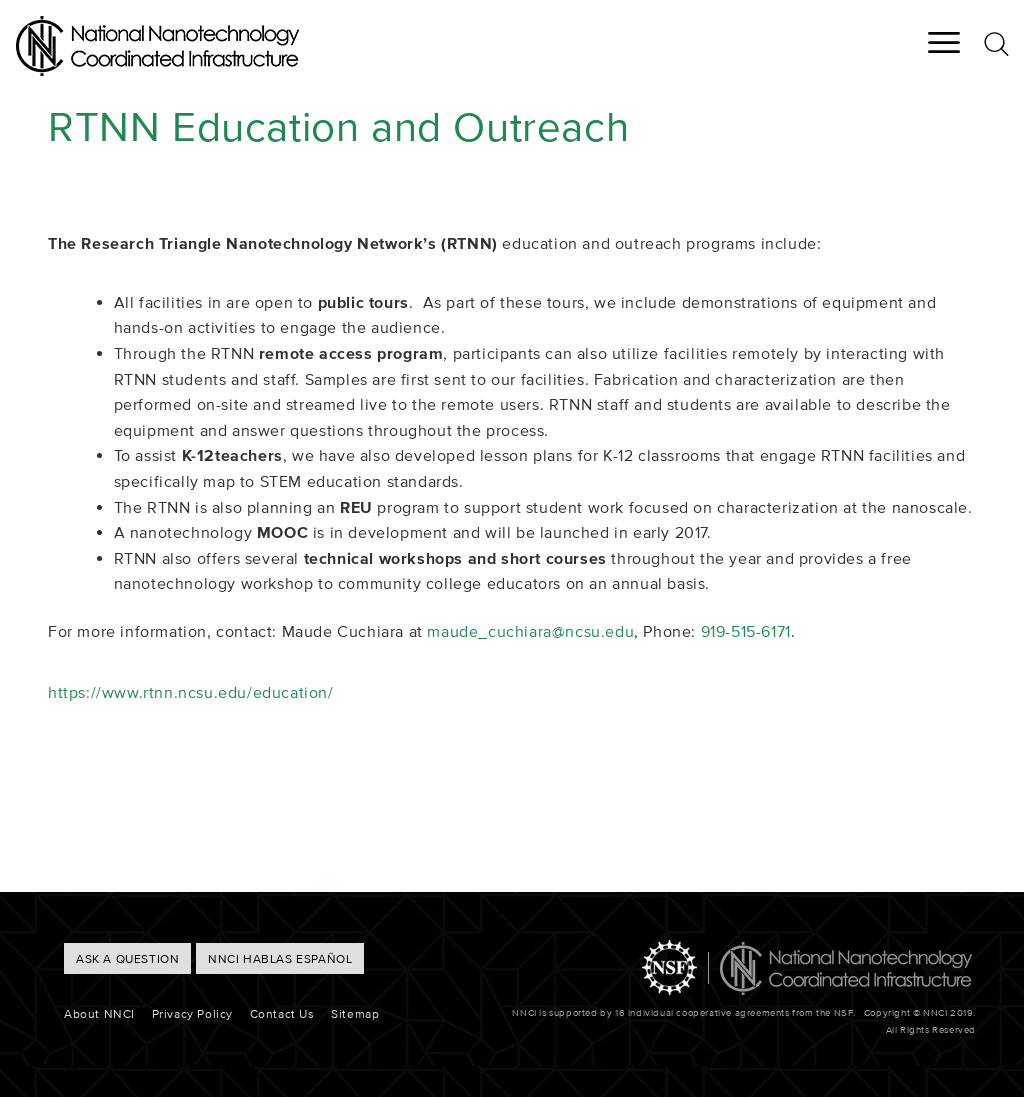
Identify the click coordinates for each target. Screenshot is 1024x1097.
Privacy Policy (192, 1013)
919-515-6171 (746, 631)
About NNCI (99, 1013)
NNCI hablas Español (280, 958)
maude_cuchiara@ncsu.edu (530, 631)
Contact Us (282, 1013)
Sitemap (355, 1013)
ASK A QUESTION (127, 958)
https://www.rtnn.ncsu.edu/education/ (191, 692)
